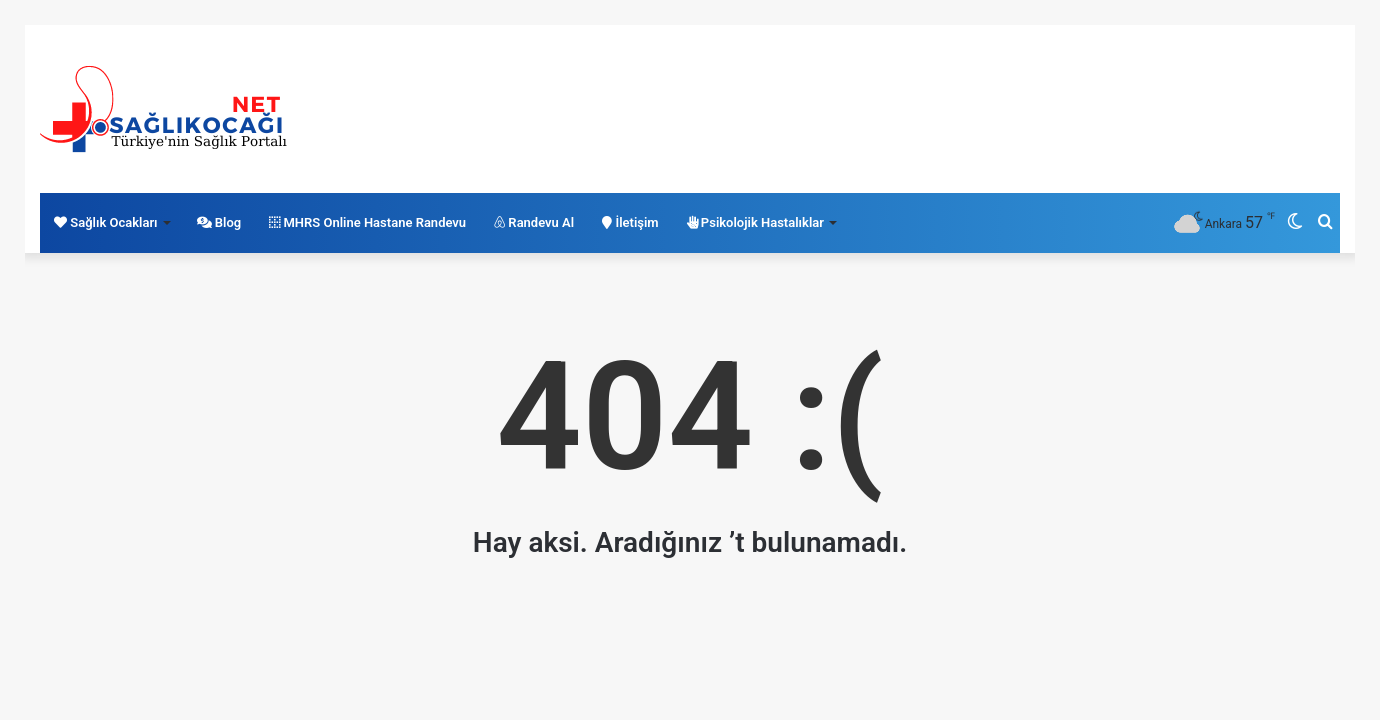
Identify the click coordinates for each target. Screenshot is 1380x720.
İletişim (630, 222)
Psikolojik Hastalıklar (755, 222)
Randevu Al (534, 222)
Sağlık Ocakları (106, 222)
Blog (219, 222)
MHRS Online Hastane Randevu (367, 222)
